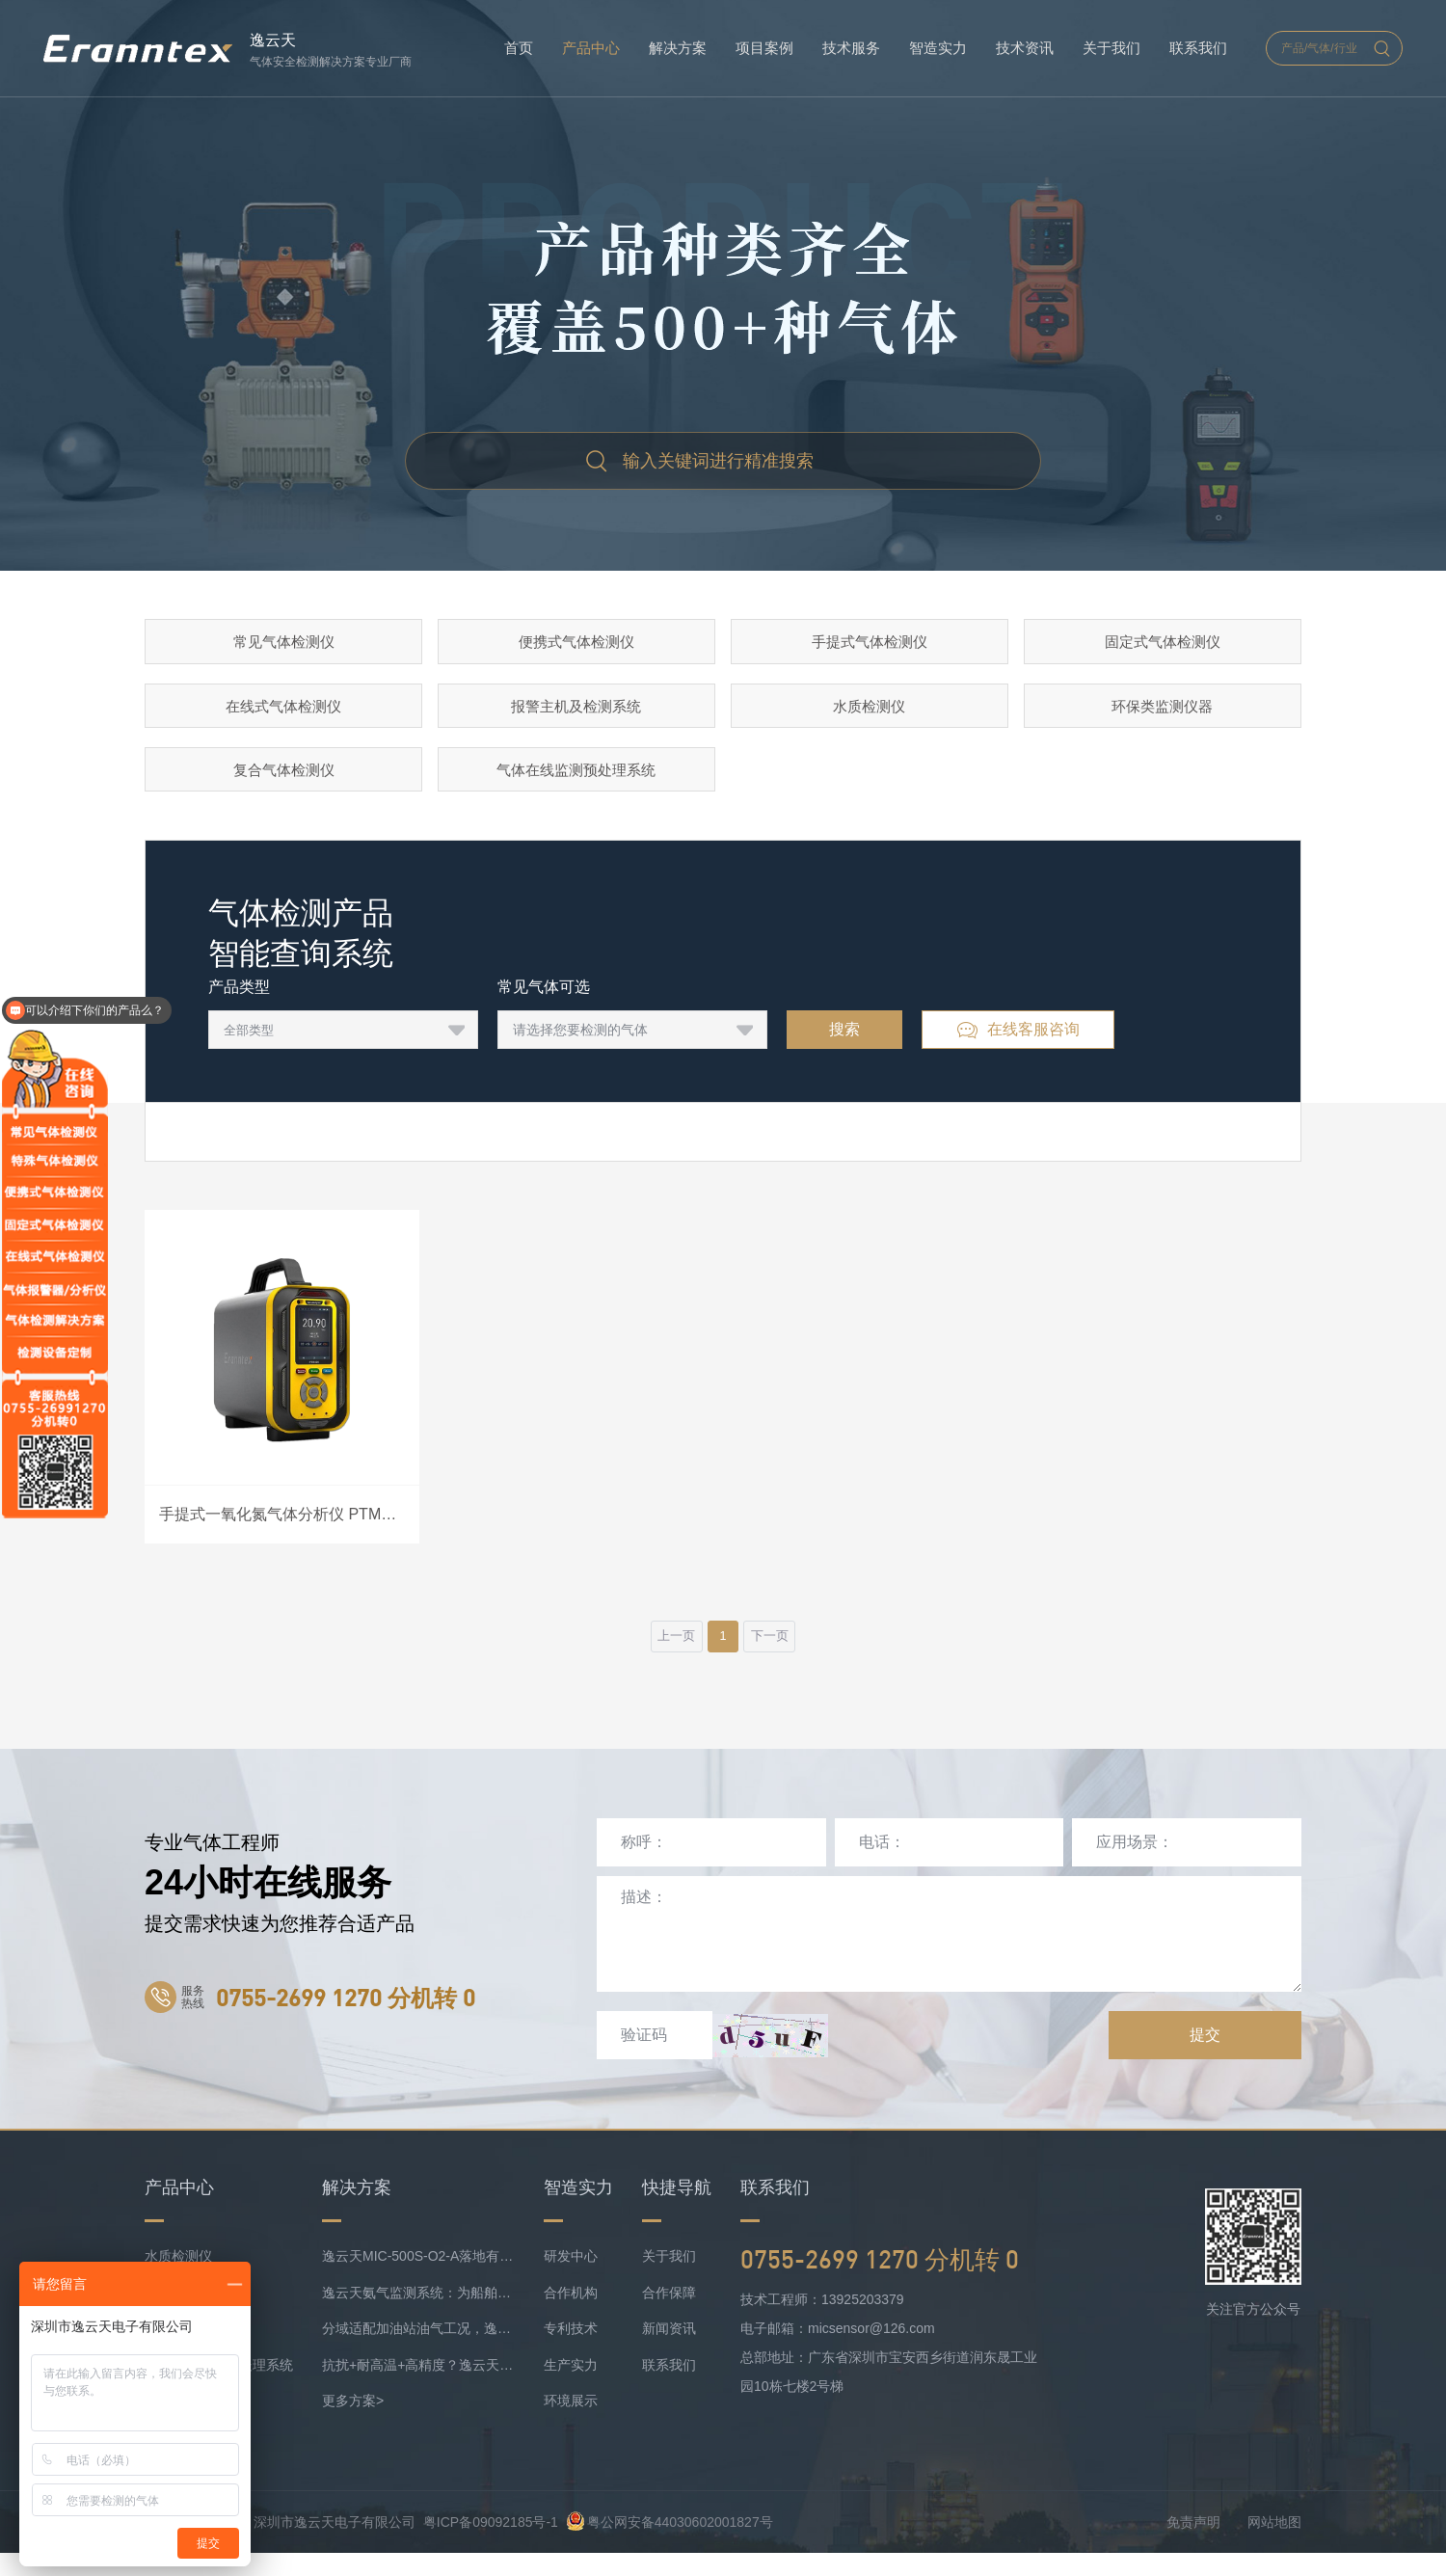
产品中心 (591, 48)
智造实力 (938, 48)
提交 (1205, 2058)
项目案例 (764, 48)
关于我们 (1111, 48)
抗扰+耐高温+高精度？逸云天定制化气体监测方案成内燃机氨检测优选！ (418, 2388)
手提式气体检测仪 (869, 643)
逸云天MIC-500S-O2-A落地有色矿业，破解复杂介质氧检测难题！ (418, 2279)
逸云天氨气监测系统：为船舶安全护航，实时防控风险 (418, 2315)
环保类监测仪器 (1163, 713)
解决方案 (678, 48)
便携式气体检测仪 (576, 643)
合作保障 (669, 2315)
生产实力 (571, 2388)
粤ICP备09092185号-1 (490, 2545)
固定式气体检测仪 (1162, 643)
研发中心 (571, 2279)
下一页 (782, 1656)
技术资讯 (1025, 48)
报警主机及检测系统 (576, 713)
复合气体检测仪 (283, 782)
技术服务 (851, 48)
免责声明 (1193, 2545)
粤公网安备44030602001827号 (669, 2545)
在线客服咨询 (1018, 1047)
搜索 (844, 1045)
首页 (518, 48)
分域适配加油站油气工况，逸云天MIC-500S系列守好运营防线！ (418, 2351)
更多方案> (353, 2423)
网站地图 (1274, 2545)
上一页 (664, 1656)
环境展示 (571, 2423)
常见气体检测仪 (283, 643)
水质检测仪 (869, 713)
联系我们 (1198, 48)
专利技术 (571, 2351)
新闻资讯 (669, 2351)
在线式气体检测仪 (283, 713)
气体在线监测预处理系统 (576, 782)
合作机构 (571, 2315)
